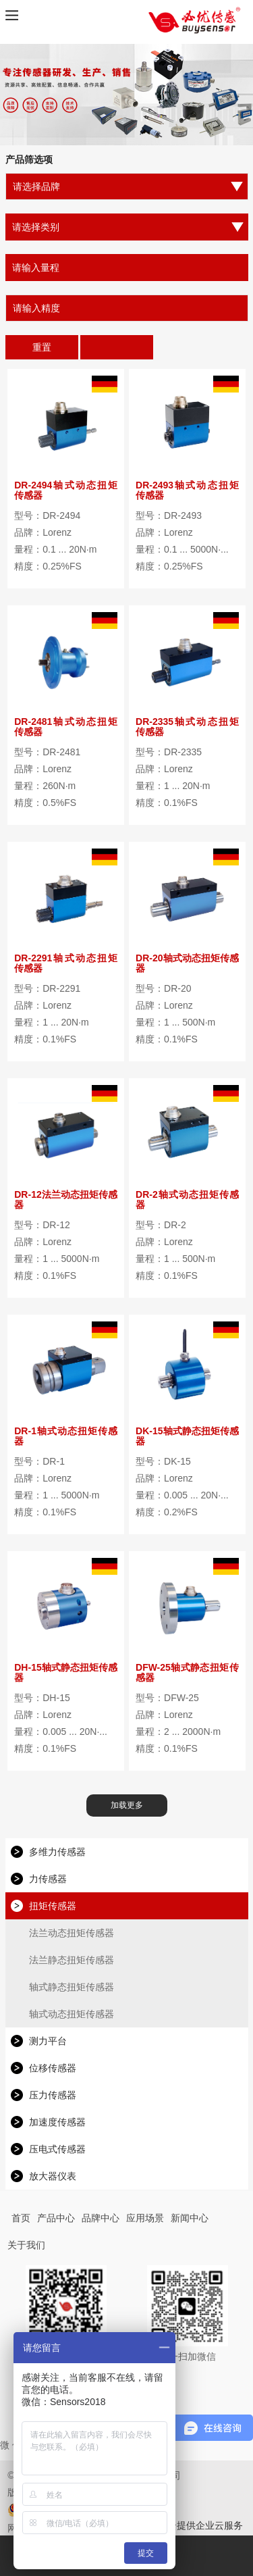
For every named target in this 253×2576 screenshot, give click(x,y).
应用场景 (145, 2218)
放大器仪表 (52, 2176)
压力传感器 (52, 2095)
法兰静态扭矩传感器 (71, 1959)
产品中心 (56, 2218)
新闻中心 (189, 2218)
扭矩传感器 (52, 1905)
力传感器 (48, 1878)
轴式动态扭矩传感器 (71, 2014)
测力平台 (48, 2041)
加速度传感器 (57, 2122)
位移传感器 (52, 2068)
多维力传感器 (57, 1851)
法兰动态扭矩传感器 (71, 1932)
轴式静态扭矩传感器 (71, 1986)
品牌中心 (100, 2218)
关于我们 (26, 2245)
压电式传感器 (57, 2149)
